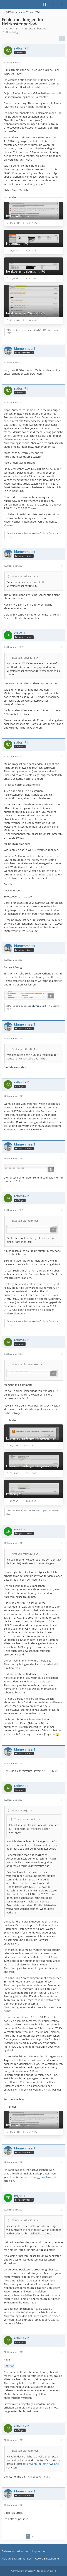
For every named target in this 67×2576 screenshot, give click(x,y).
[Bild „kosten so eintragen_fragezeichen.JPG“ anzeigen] (33, 1464)
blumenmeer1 (39, 1005)
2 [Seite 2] (32, 2536)
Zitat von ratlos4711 (23, 576)
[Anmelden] (53, 4)
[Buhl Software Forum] (2, 4)
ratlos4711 (12, 28)
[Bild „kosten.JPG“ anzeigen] (33, 1492)
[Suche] (44, 4)
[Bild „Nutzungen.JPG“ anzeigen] (33, 241)
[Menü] (62, 4)
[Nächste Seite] (38, 2536)
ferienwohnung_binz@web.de (38, 2177)
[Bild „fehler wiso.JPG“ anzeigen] (33, 213)
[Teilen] (62, 38)
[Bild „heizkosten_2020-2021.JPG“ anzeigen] (33, 304)
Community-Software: (33, 2570)
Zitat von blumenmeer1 (26, 1220)
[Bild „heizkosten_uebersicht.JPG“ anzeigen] (33, 269)
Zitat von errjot (20, 1810)
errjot (10, 2366)
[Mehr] (61, 62)
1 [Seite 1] (28, 2536)
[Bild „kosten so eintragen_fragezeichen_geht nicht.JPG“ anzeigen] (33, 1436)
